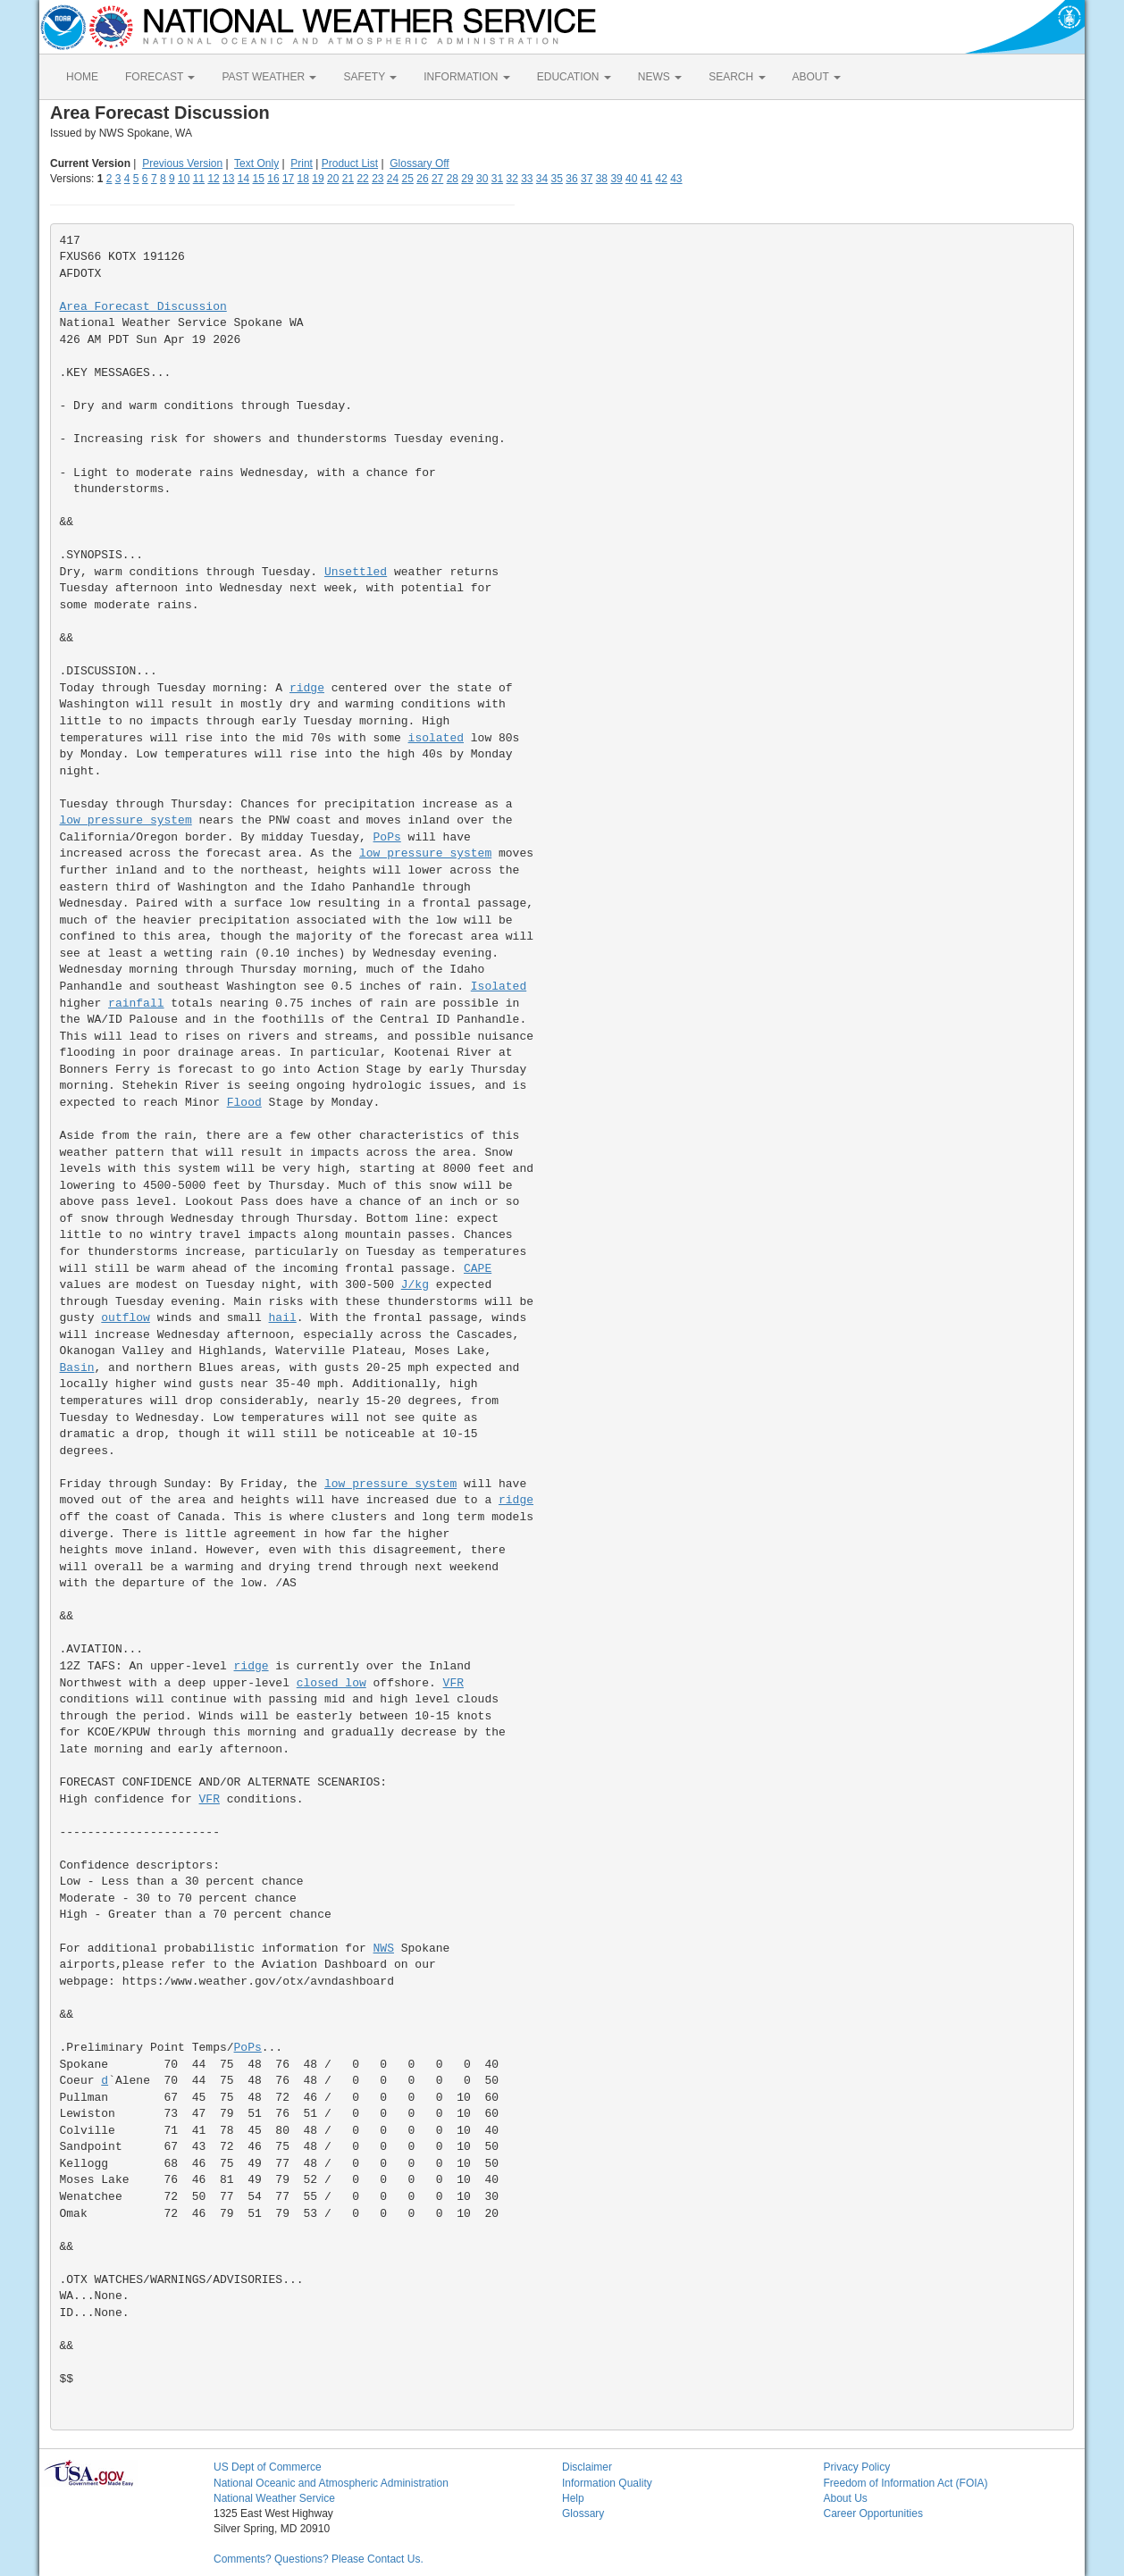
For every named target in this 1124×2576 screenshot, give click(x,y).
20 (333, 178)
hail (283, 1318)
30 (482, 178)
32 (511, 178)
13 (228, 178)
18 (303, 178)
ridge (306, 688)
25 (408, 178)
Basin (77, 1368)
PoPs (387, 837)
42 (661, 178)
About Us (846, 2498)
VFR (453, 1683)
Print (301, 163)
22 (362, 178)
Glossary (583, 2513)
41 (646, 178)
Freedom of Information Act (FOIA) (906, 2483)
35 (557, 178)
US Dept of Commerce (268, 2467)
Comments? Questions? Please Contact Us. (319, 2559)
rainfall (136, 1003)
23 (377, 178)
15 (258, 178)
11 (199, 178)
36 (571, 178)
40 (631, 178)
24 (392, 178)
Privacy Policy (857, 2467)
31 (497, 178)
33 (527, 178)
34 (542, 178)
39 (616, 178)
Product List (350, 163)
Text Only (256, 163)
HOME (82, 77)
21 (348, 178)
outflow (125, 1318)
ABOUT (817, 77)
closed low (331, 1683)
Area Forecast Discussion (143, 307)
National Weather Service (274, 2498)
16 (273, 178)
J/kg (415, 1285)
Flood (244, 1102)
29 (467, 178)
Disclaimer (587, 2467)
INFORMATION (466, 77)
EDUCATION (574, 77)
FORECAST (160, 77)
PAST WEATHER (269, 77)
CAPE (477, 1268)
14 (243, 178)
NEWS (660, 77)
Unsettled (355, 572)
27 (437, 178)
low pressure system (126, 820)
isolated (436, 738)
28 (452, 178)
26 (422, 178)
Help (573, 2498)
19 (317, 178)
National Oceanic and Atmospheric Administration (331, 2483)
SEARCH (737, 77)
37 (586, 178)
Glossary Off (419, 163)
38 (602, 178)
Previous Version (182, 163)
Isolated (498, 986)
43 (676, 178)
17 (288, 178)
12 (213, 178)
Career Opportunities (873, 2513)
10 (183, 178)
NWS (383, 1948)
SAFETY (370, 77)
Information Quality (607, 2483)
